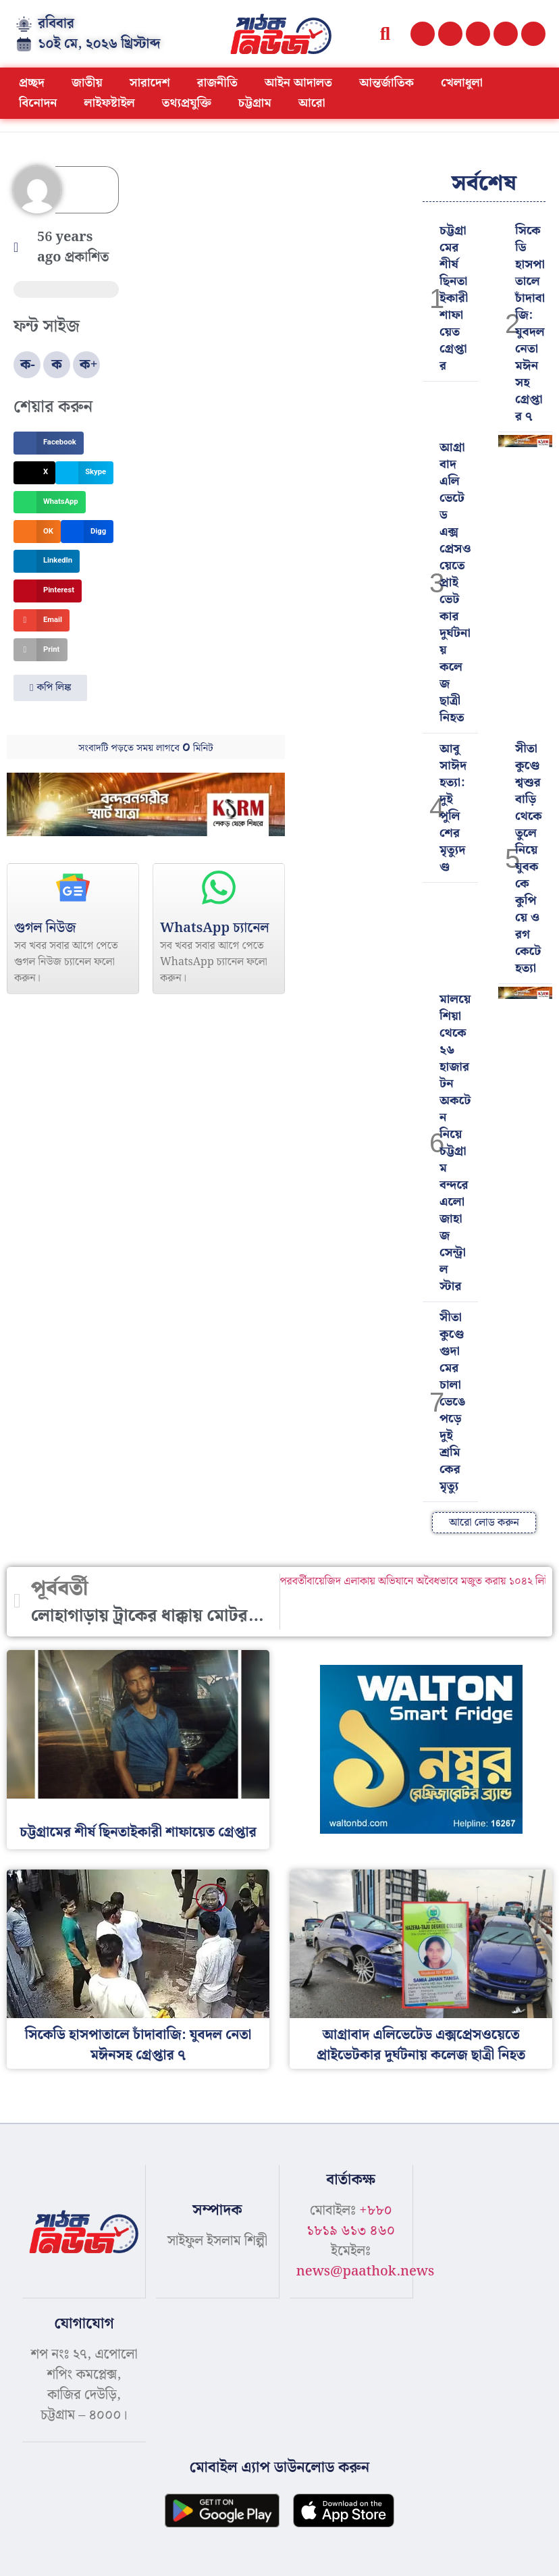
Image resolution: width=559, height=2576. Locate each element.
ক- (27, 365)
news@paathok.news (365, 2271)
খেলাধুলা (462, 83)
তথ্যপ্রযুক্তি (186, 103)
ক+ (89, 365)
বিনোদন (38, 103)
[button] (385, 34)
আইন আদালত (298, 83)
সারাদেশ (150, 83)
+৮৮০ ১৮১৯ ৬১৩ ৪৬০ (351, 2221)
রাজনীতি (217, 83)
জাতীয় (87, 83)
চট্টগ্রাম (254, 103)
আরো (311, 103)
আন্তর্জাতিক (386, 83)
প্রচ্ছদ (32, 83)
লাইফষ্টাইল (109, 103)
